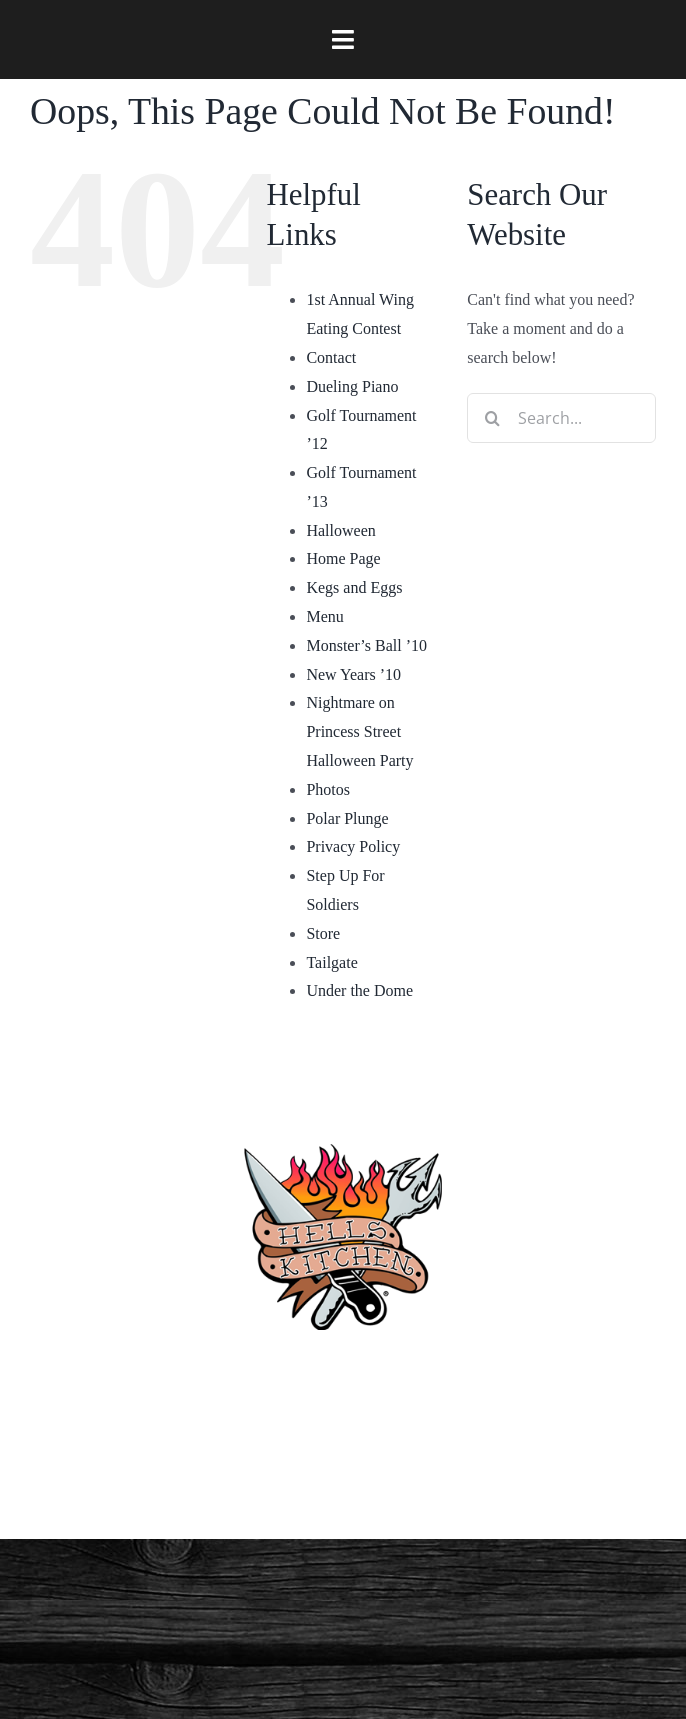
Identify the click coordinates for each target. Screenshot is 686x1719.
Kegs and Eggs (354, 587)
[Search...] (561, 418)
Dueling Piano (352, 386)
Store (323, 933)
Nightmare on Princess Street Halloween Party (359, 731)
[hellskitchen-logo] (343, 1119)
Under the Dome (359, 990)
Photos (328, 789)
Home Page (343, 558)
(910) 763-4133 (343, 1375)
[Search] (492, 418)
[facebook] (209, 1468)
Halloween (340, 530)
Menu (324, 616)
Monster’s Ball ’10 (366, 645)
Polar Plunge (347, 818)
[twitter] (476, 1468)
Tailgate (331, 962)
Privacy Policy (353, 846)
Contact (331, 357)
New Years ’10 (353, 674)
